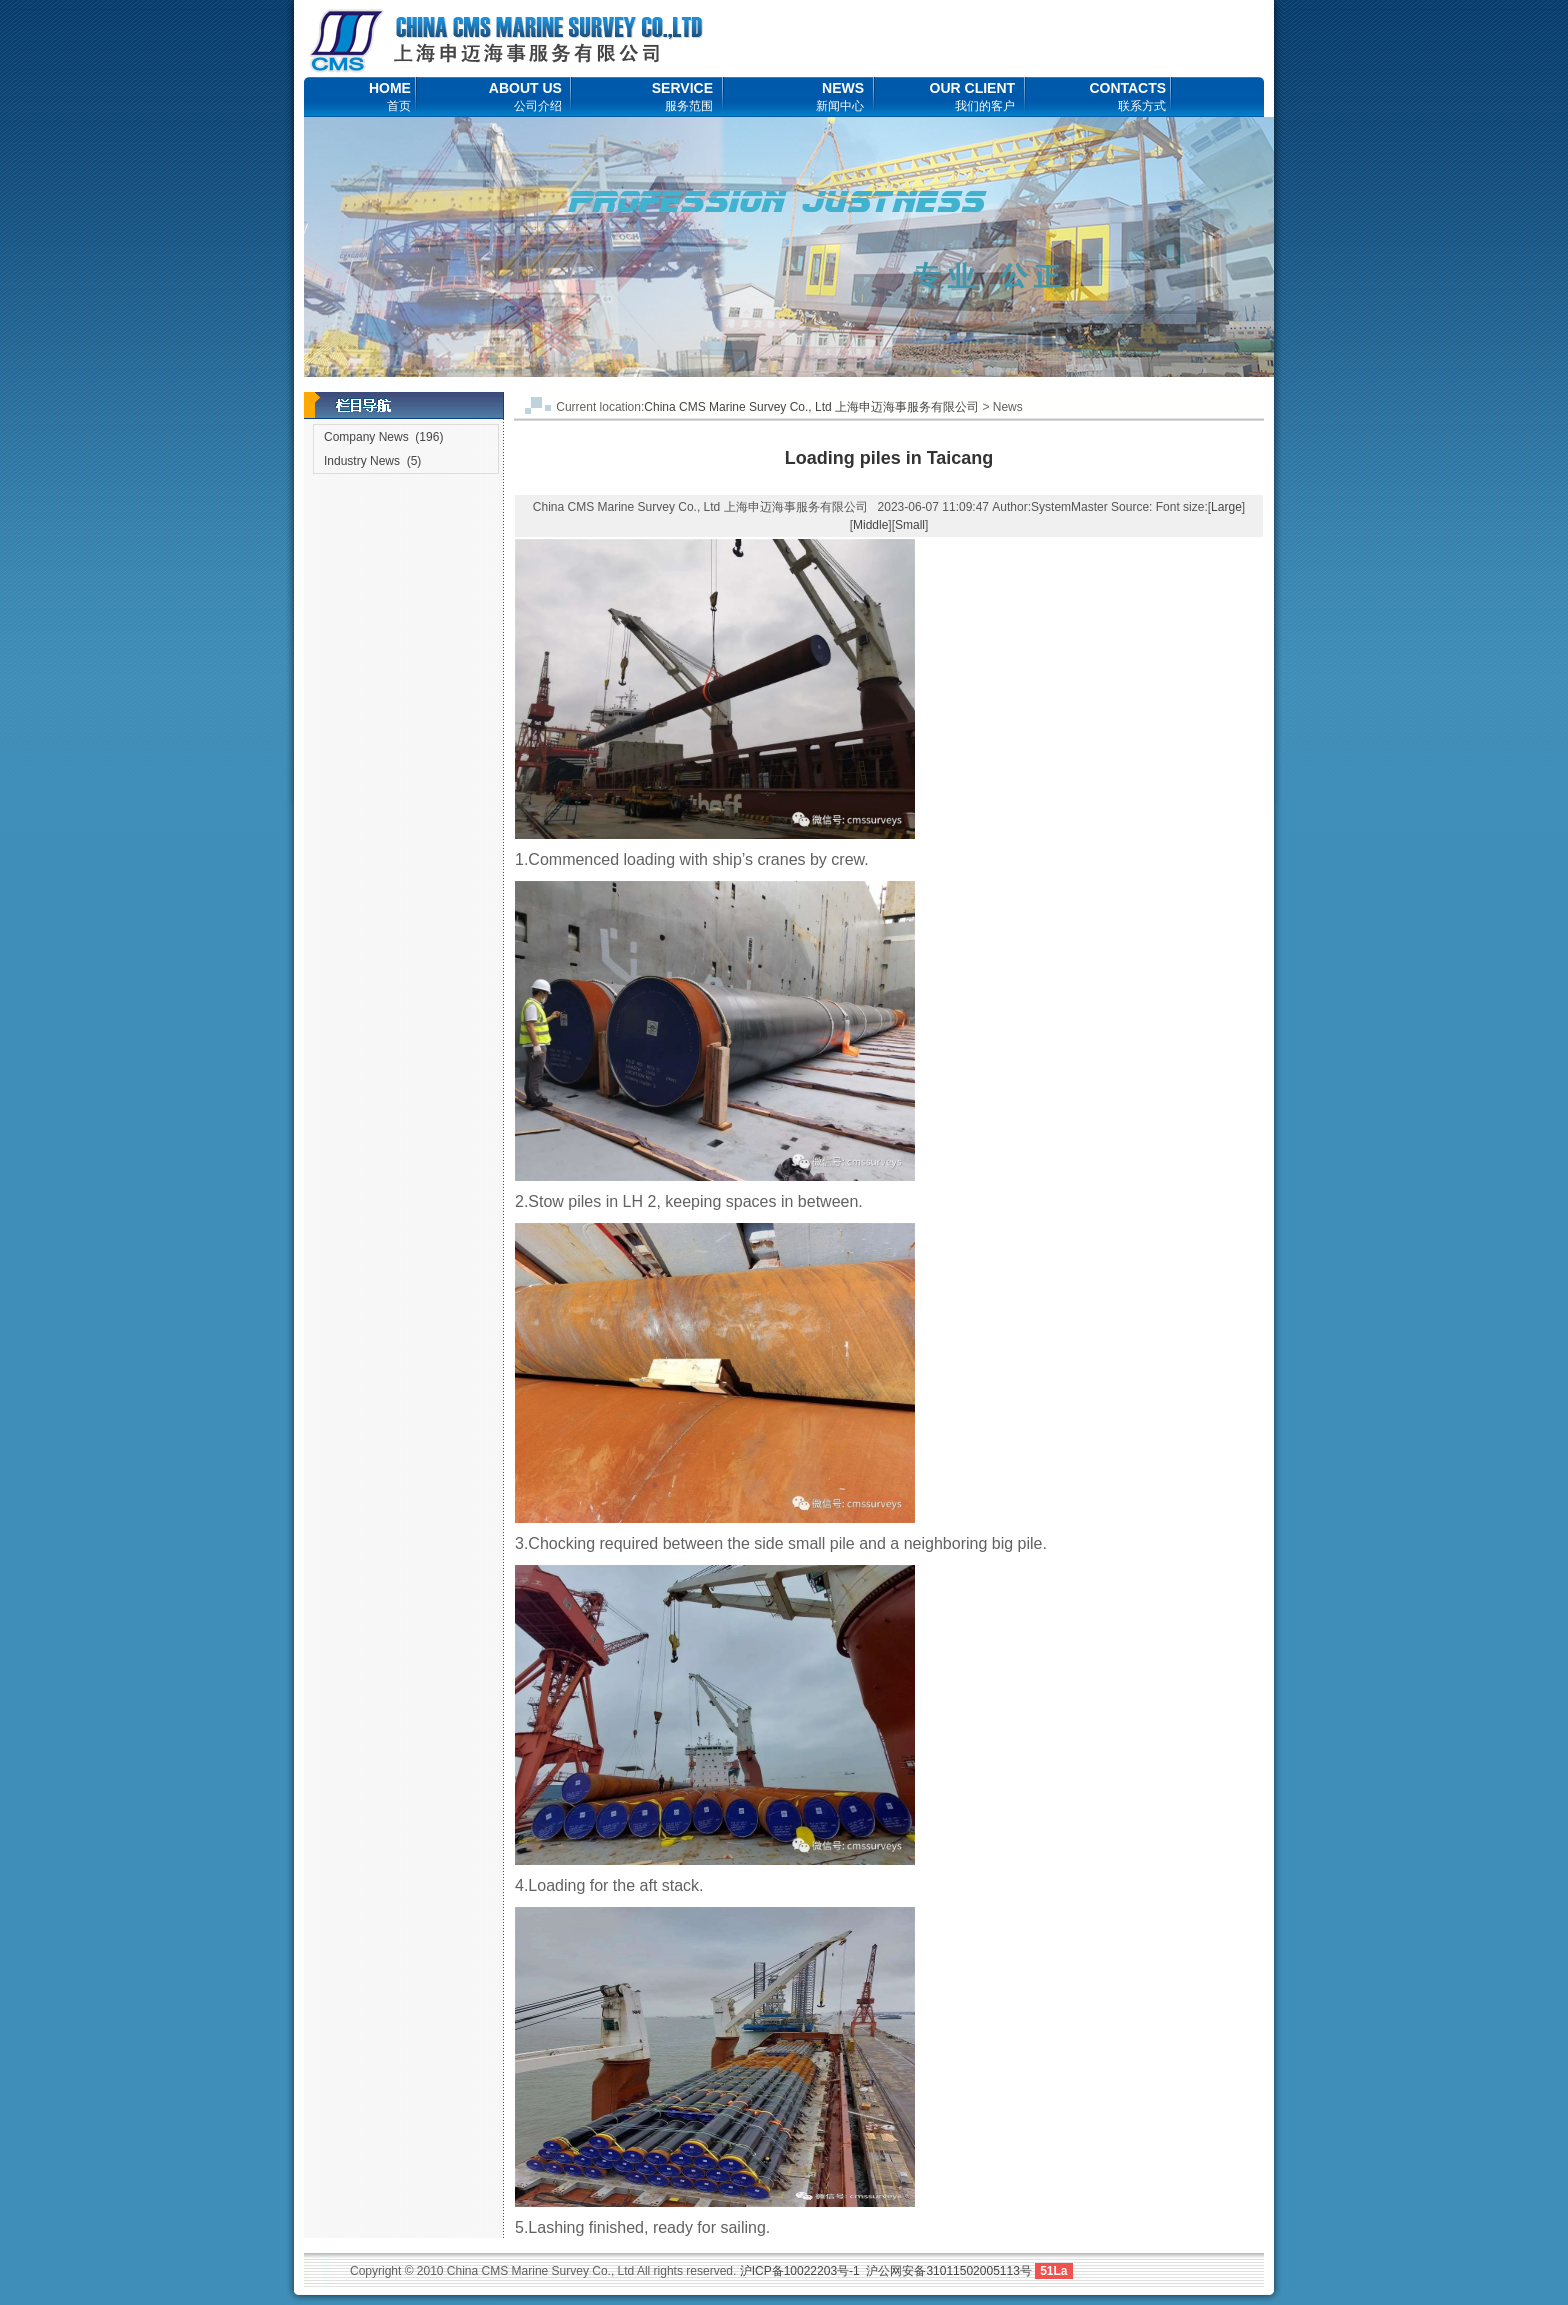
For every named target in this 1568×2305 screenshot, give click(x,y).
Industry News (362, 461)
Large (1226, 507)
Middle (870, 525)
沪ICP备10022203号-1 (800, 2271)
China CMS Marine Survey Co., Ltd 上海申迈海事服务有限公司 (811, 407)
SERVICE (682, 96)
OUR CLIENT (973, 96)
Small (910, 525)
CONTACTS (1127, 96)
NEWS (840, 96)
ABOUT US (525, 96)
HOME (390, 96)
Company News (366, 437)
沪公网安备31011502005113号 (948, 2271)
